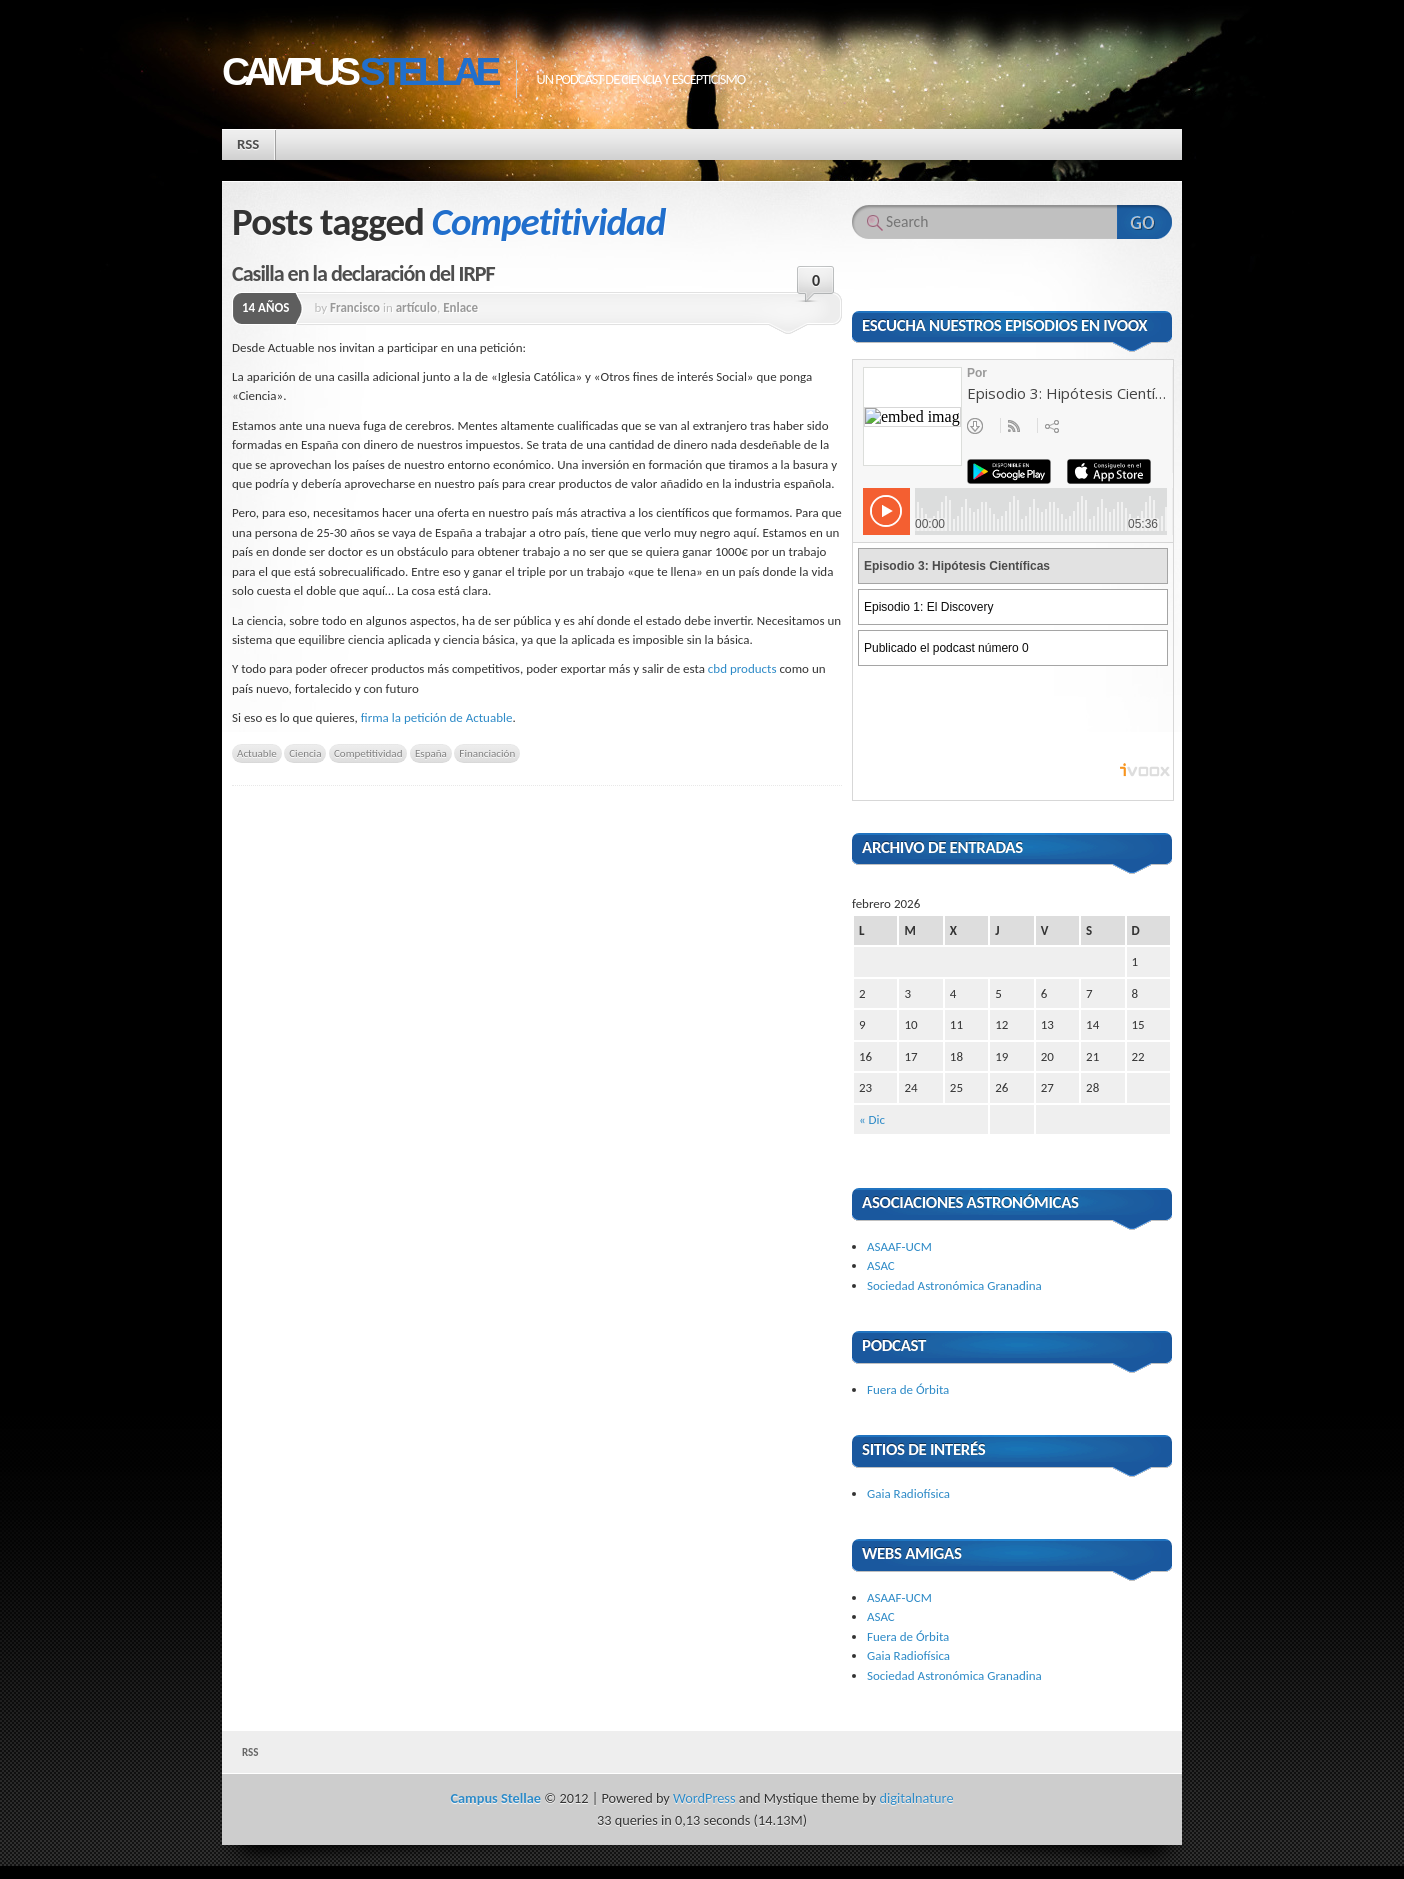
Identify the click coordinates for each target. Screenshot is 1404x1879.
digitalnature (917, 1798)
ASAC (881, 1265)
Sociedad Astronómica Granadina (954, 1285)
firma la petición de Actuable (437, 717)
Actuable (257, 753)
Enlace (460, 307)
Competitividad (368, 753)
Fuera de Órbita (908, 1389)
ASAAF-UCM (899, 1246)
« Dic (872, 1119)
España (431, 753)
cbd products (742, 668)
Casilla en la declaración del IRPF (363, 273)
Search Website (1144, 222)
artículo (416, 307)
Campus (359, 71)
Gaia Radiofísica (908, 1493)
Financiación (487, 753)
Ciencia (305, 753)
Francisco (355, 307)
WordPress (704, 1798)
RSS (248, 144)
